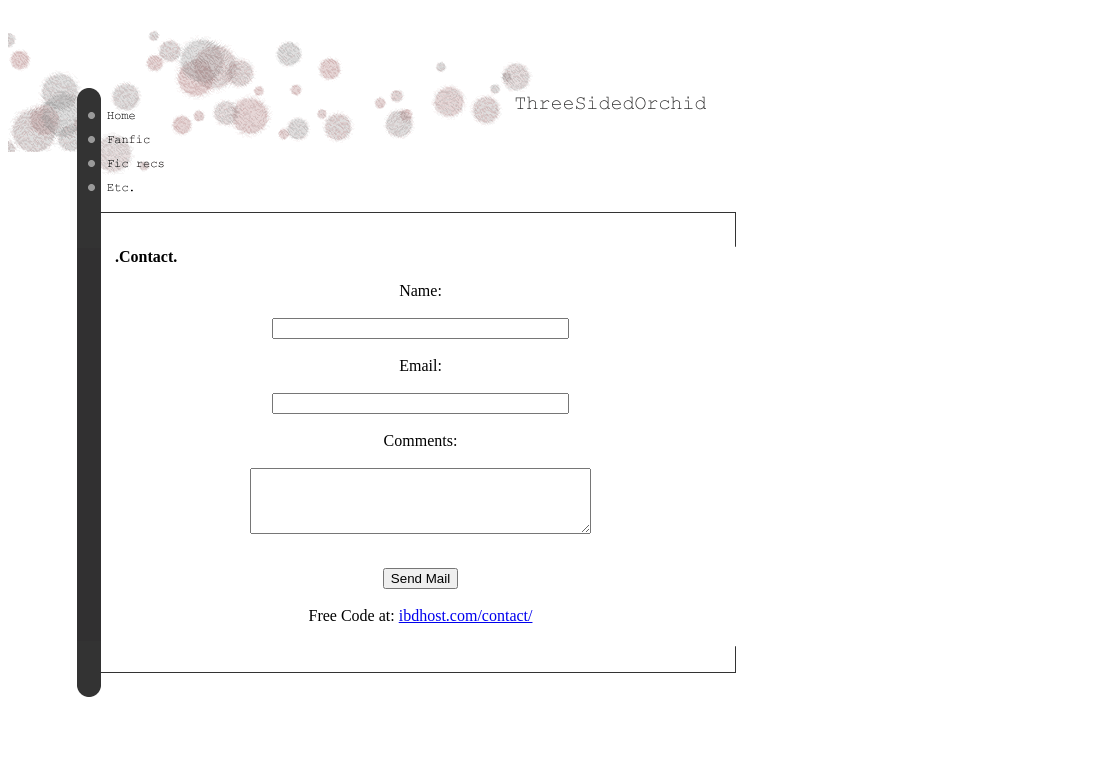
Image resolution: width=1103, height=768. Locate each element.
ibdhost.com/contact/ (466, 627)
